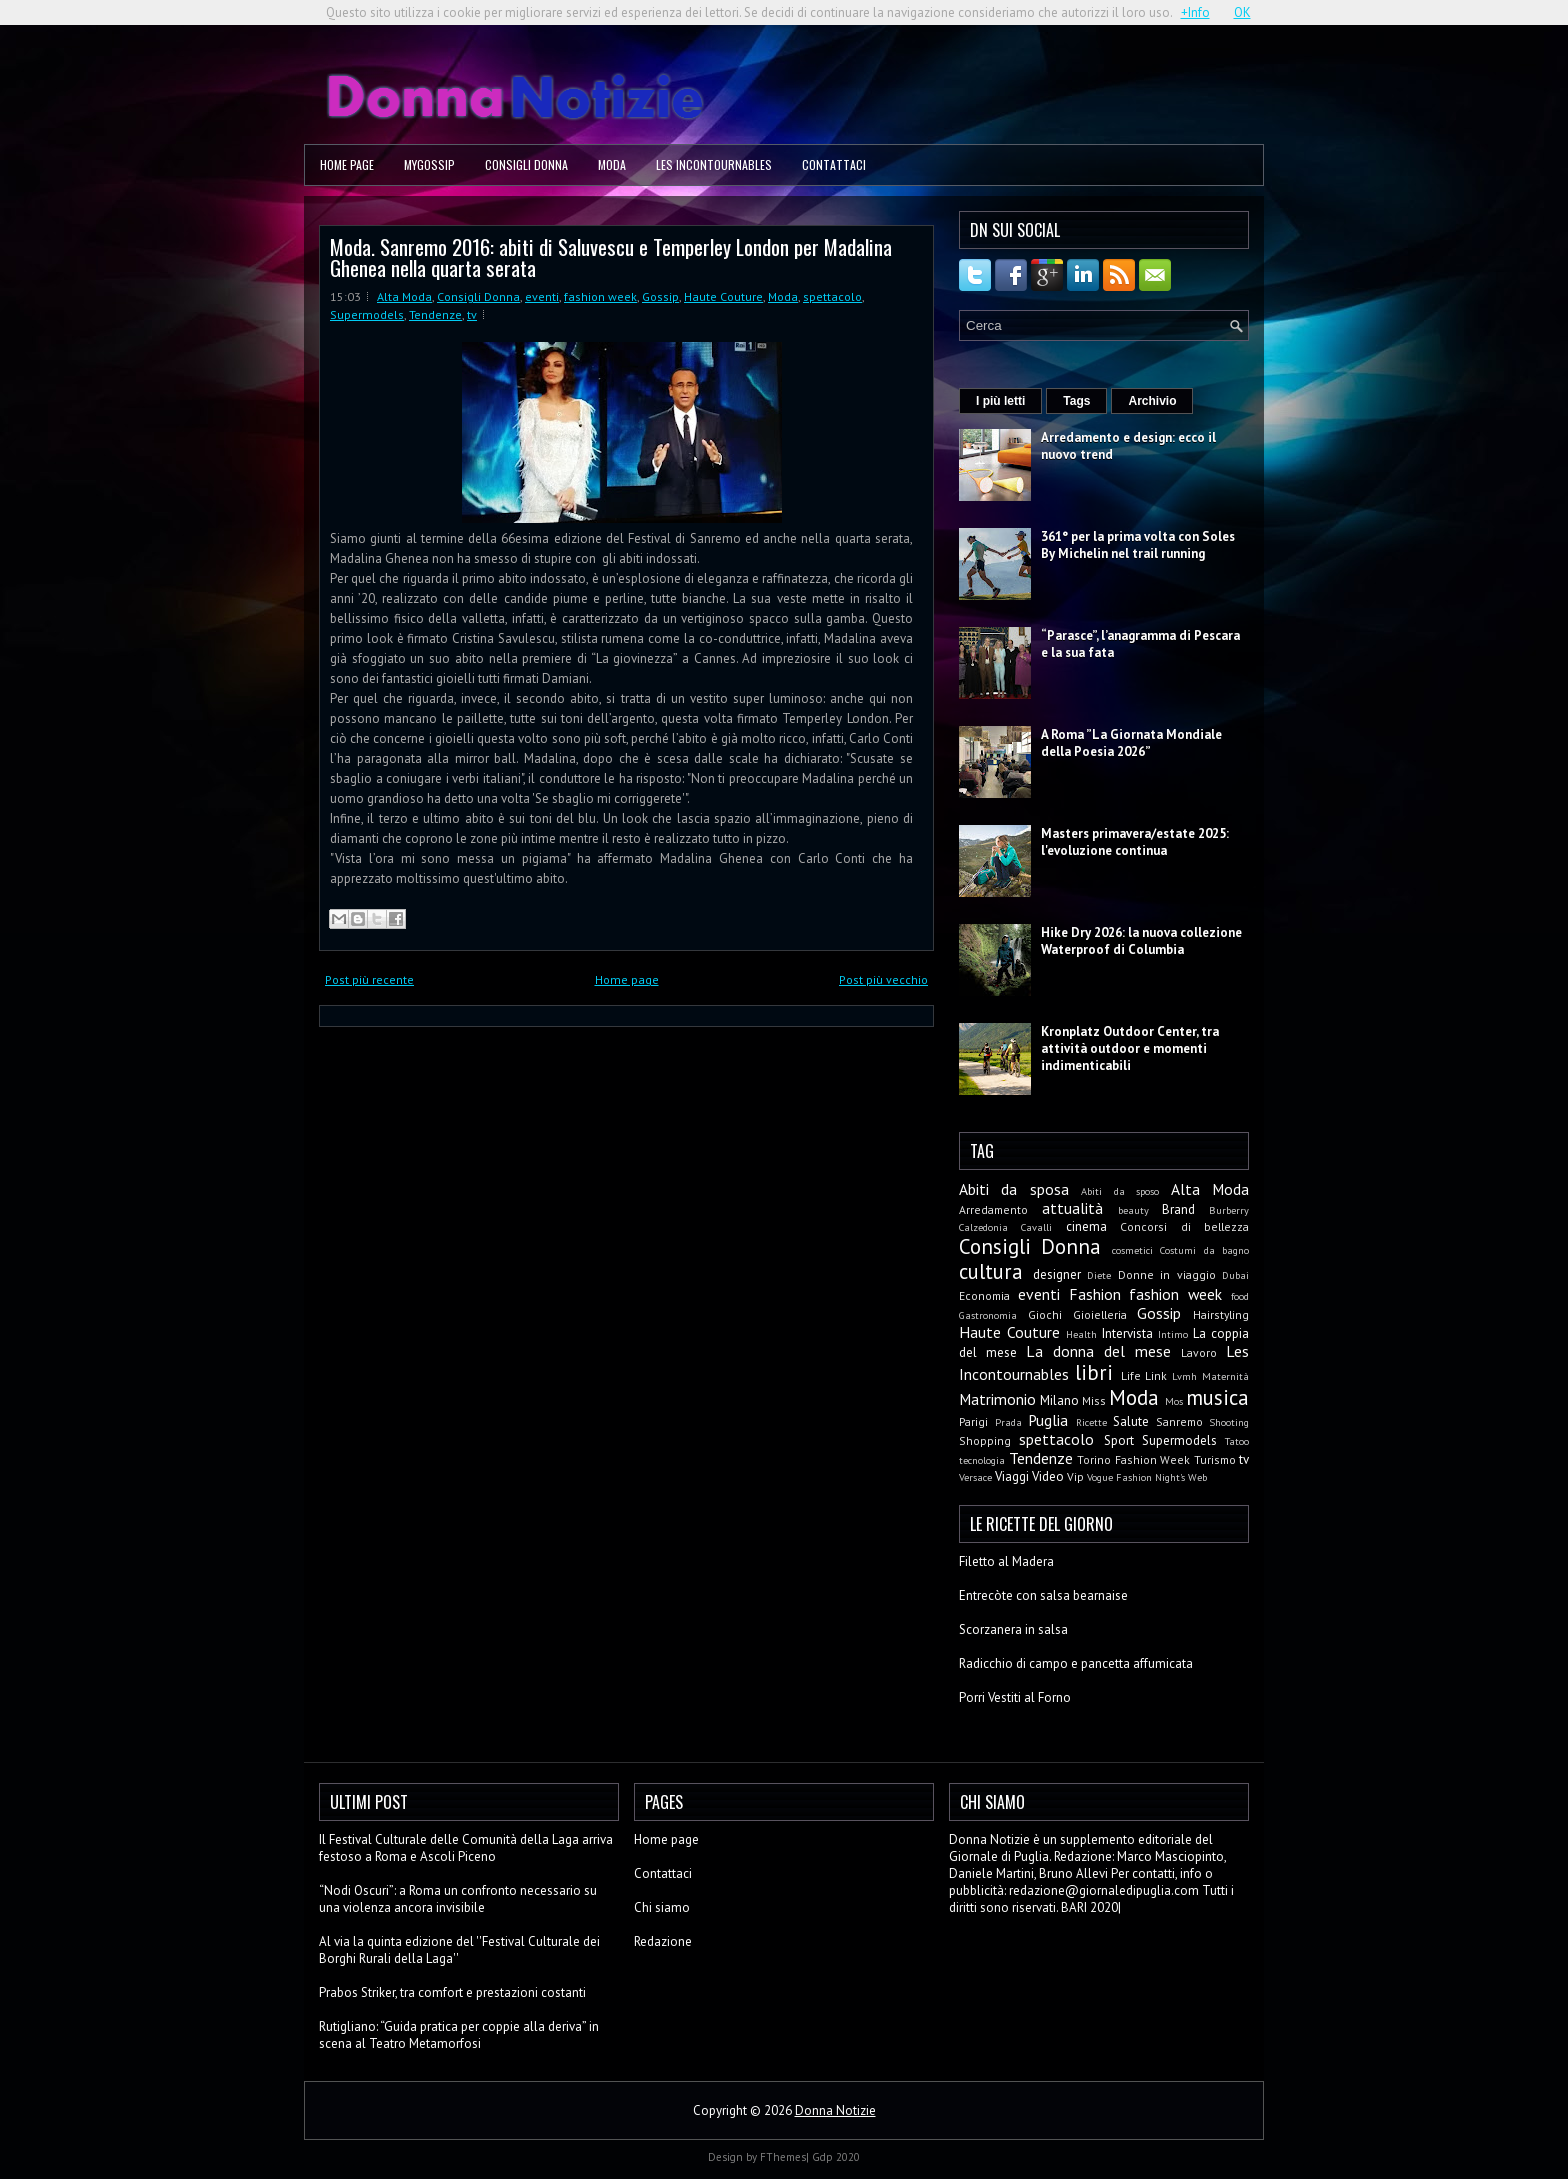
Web (1197, 1477)
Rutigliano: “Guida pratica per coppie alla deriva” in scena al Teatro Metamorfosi (459, 2035)
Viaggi (1012, 1476)
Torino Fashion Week (1133, 1459)
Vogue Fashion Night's (1136, 1477)
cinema (1086, 1226)
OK (1242, 12)
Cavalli (1036, 1227)
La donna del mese (1098, 1351)
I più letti (1000, 401)
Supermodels (367, 314)
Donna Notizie (835, 2110)
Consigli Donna (526, 164)
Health (1081, 1334)
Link (1156, 1375)
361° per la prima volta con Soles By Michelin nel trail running (1138, 545)
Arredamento (993, 1209)
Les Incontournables (714, 164)
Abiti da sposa (1014, 1189)
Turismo (1215, 1459)
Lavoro (1199, 1352)
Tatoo (1237, 1441)
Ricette (1091, 1422)
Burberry (1229, 1210)
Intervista (1127, 1333)
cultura (991, 1271)
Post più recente (369, 979)
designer (1057, 1274)
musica (1217, 1397)
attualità (1072, 1208)
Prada (1008, 1422)
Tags (1076, 401)
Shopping (985, 1440)
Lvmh (1184, 1376)
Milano (1059, 1400)
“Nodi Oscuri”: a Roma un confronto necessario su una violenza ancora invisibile (458, 1899)
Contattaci (834, 164)
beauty (1133, 1210)
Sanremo (1179, 1421)
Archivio (1152, 401)
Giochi (1045, 1314)
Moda (612, 164)
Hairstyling (1221, 1314)
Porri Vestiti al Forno (1015, 1697)
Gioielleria (1100, 1314)
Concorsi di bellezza (1184, 1226)
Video (1048, 1476)
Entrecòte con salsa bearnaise (1043, 1595)
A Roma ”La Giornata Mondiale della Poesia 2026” (1131, 743)
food (1240, 1296)
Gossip (660, 296)
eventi (542, 296)
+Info (1195, 12)
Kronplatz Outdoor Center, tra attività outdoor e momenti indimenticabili (1130, 1048)
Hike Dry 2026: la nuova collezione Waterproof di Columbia (1141, 941)
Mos (1174, 1401)
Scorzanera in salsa (1013, 1629)
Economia (984, 1295)
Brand (1178, 1209)
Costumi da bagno (1204, 1250)
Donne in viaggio (1167, 1274)
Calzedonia (983, 1227)
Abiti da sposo (1120, 1191)
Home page (347, 164)
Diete (1099, 1275)
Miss (1094, 1400)
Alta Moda (404, 296)
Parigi (973, 1421)
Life (1131, 1375)
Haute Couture (723, 296)
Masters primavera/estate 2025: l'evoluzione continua (1135, 842)
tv (472, 314)
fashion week (600, 296)
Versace (975, 1477)
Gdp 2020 (836, 2157)
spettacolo (832, 296)
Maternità (1225, 1376)
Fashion (1095, 1294)
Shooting (1229, 1422)
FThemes (783, 2157)
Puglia (1048, 1420)
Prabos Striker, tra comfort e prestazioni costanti (452, 1992)
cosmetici (1132, 1250)
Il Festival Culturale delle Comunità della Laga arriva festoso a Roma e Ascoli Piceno (466, 1848)
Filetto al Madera (1006, 1561)
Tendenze (435, 314)
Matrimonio (997, 1399)
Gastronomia (988, 1315)
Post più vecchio (883, 979)
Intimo (1173, 1334)
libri (1094, 1372)
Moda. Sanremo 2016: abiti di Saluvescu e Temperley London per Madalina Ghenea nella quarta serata (611, 257)
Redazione (663, 1941)
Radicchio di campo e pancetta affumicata (1076, 1663)
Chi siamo (662, 1907)
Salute (1131, 1421)
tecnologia (982, 1460)
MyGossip (429, 164)
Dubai (1235, 1275)
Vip (1075, 1476)
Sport (1119, 1440)
